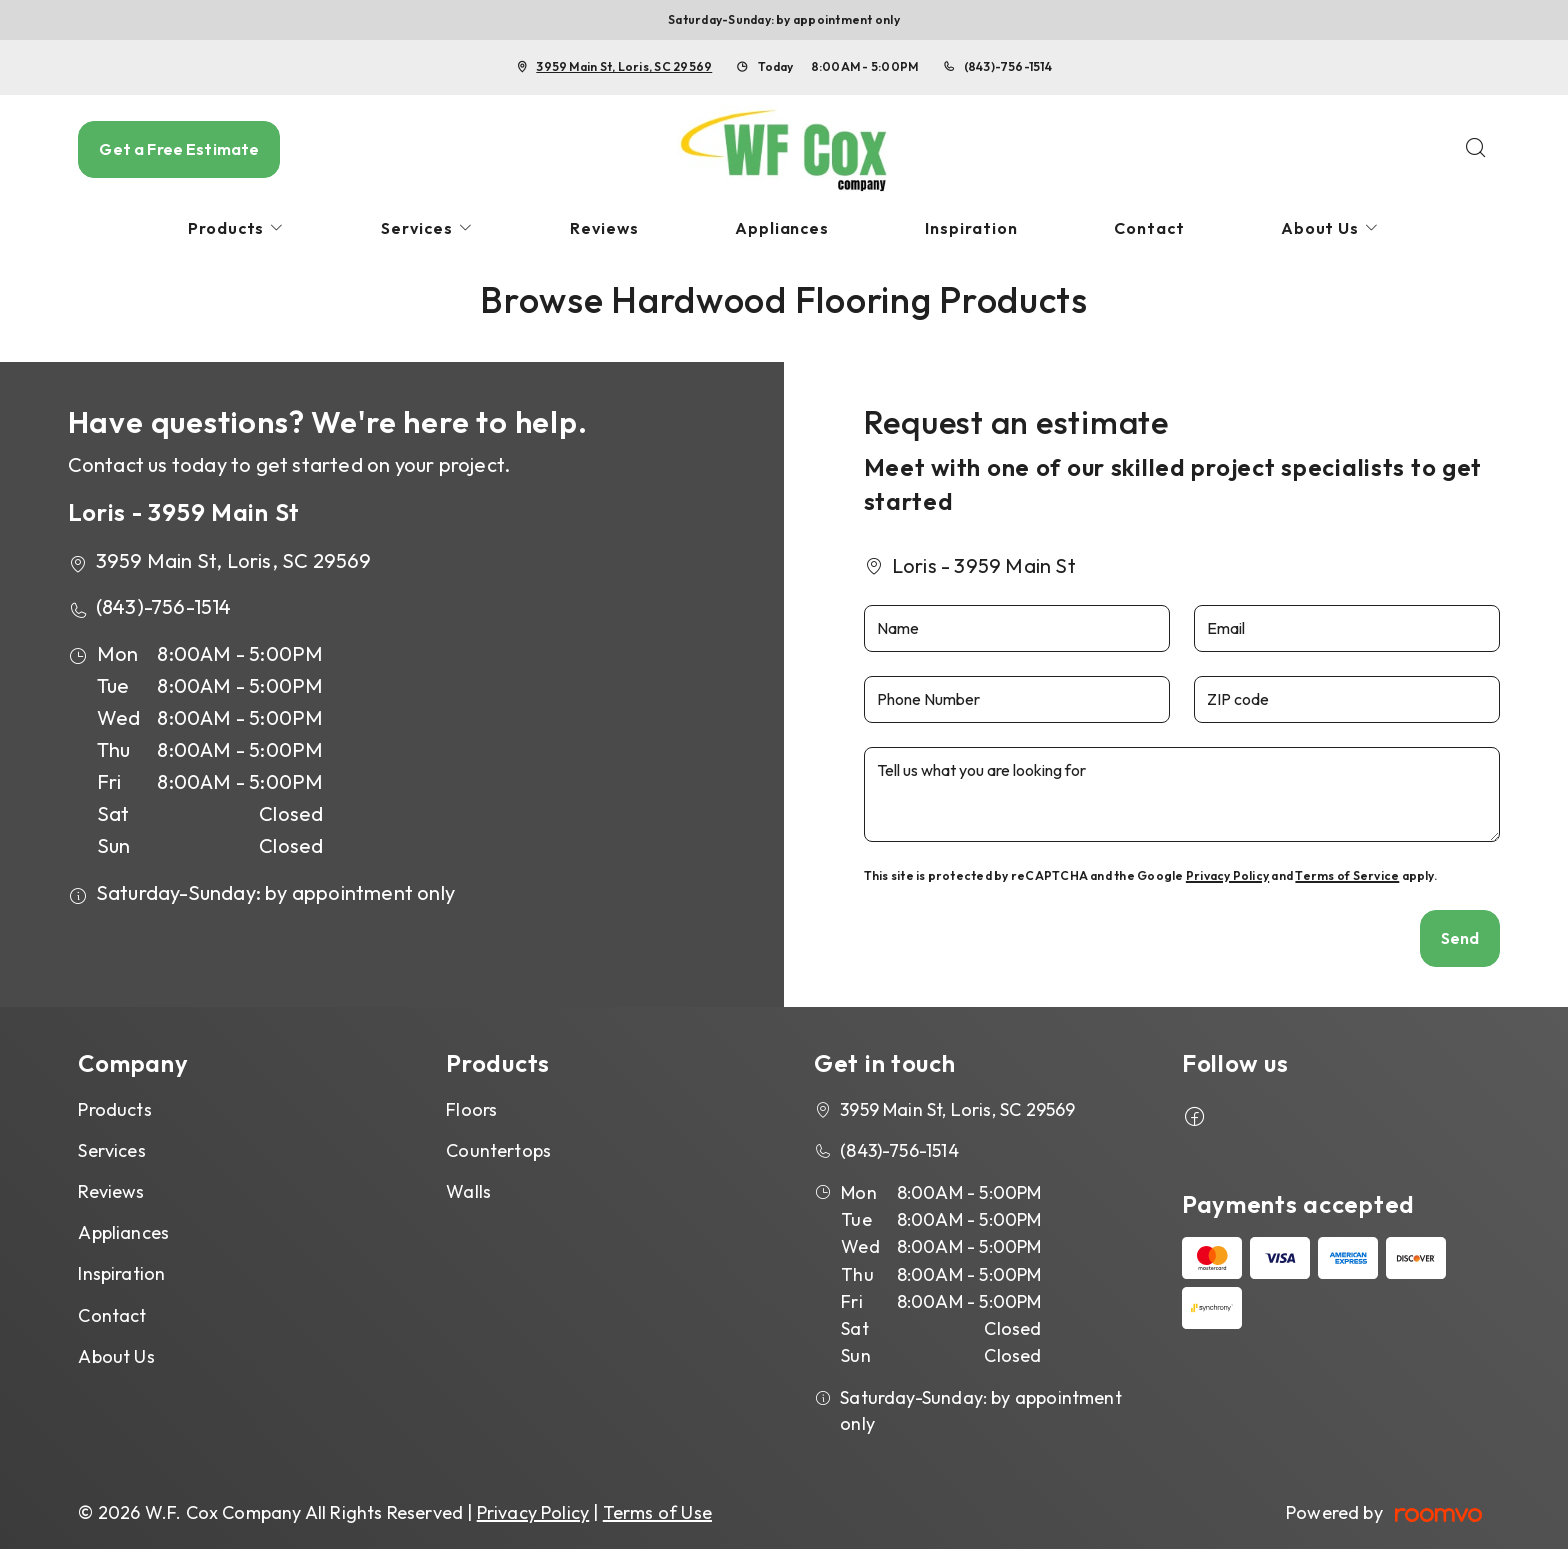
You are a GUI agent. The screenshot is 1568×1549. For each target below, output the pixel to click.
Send (1460, 938)
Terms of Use (657, 1512)
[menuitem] (237, 228)
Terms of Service (1347, 875)
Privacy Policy (1227, 875)
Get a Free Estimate (179, 149)
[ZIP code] (1347, 699)
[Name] (1017, 628)
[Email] (1347, 628)
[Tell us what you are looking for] (1182, 794)
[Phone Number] (1017, 699)
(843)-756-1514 (1008, 66)
